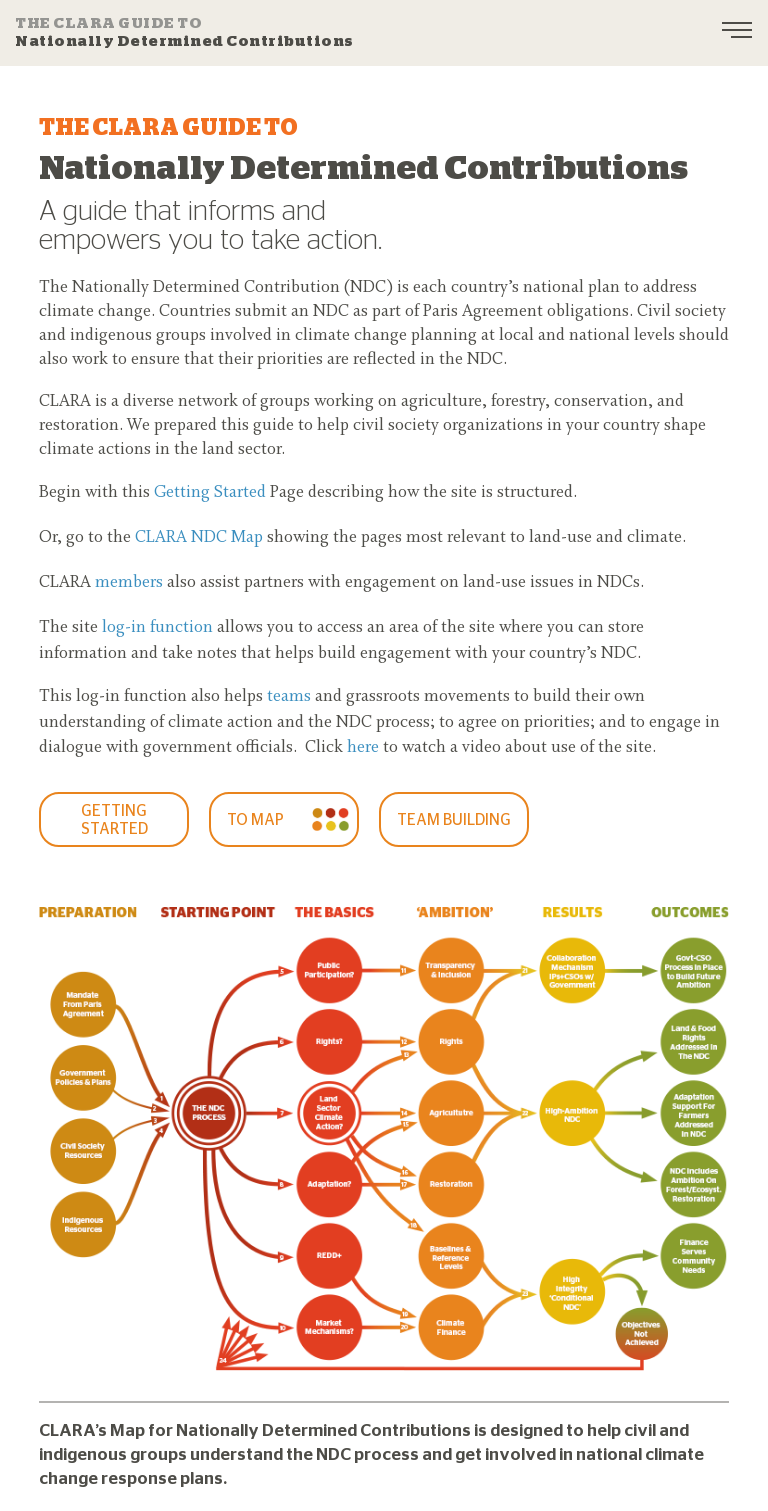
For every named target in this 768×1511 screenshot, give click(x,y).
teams (289, 697)
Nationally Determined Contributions (184, 32)
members (129, 583)
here (363, 748)
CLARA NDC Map (199, 538)
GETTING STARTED (114, 820)
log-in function (157, 628)
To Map (255, 820)
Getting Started (210, 493)
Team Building (454, 820)
